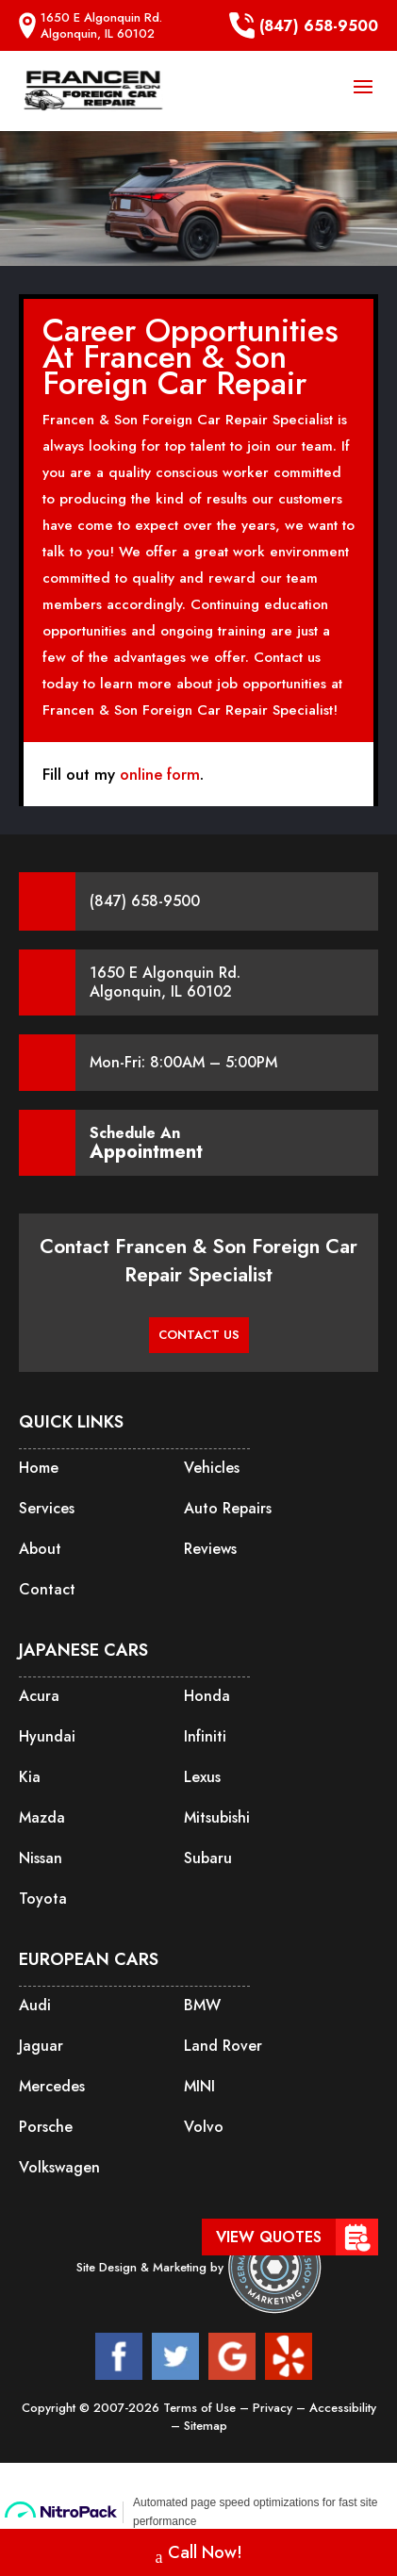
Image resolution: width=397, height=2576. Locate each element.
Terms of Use (201, 2408)
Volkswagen (59, 2167)
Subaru (208, 1858)
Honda (207, 1696)
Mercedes (52, 2086)
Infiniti (205, 1736)
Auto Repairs (228, 1508)
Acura (39, 1696)
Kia (30, 1777)
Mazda (42, 1817)
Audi (35, 2005)
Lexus (202, 1777)
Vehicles (212, 1467)
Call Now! (199, 2554)
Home (38, 1467)
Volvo (203, 2127)
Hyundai (47, 1736)
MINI (199, 2086)
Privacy (274, 2408)
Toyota (43, 1898)
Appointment (146, 1152)
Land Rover (223, 2045)
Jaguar (41, 2045)
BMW (202, 2005)
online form (160, 774)
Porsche (46, 2127)
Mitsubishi (217, 1817)
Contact (47, 1589)
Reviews (210, 1549)
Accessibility (342, 2408)
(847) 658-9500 (303, 25)
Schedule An (146, 1143)
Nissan (40, 1858)
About (40, 1549)
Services (46, 1508)
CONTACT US (199, 1335)
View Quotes (269, 2237)
